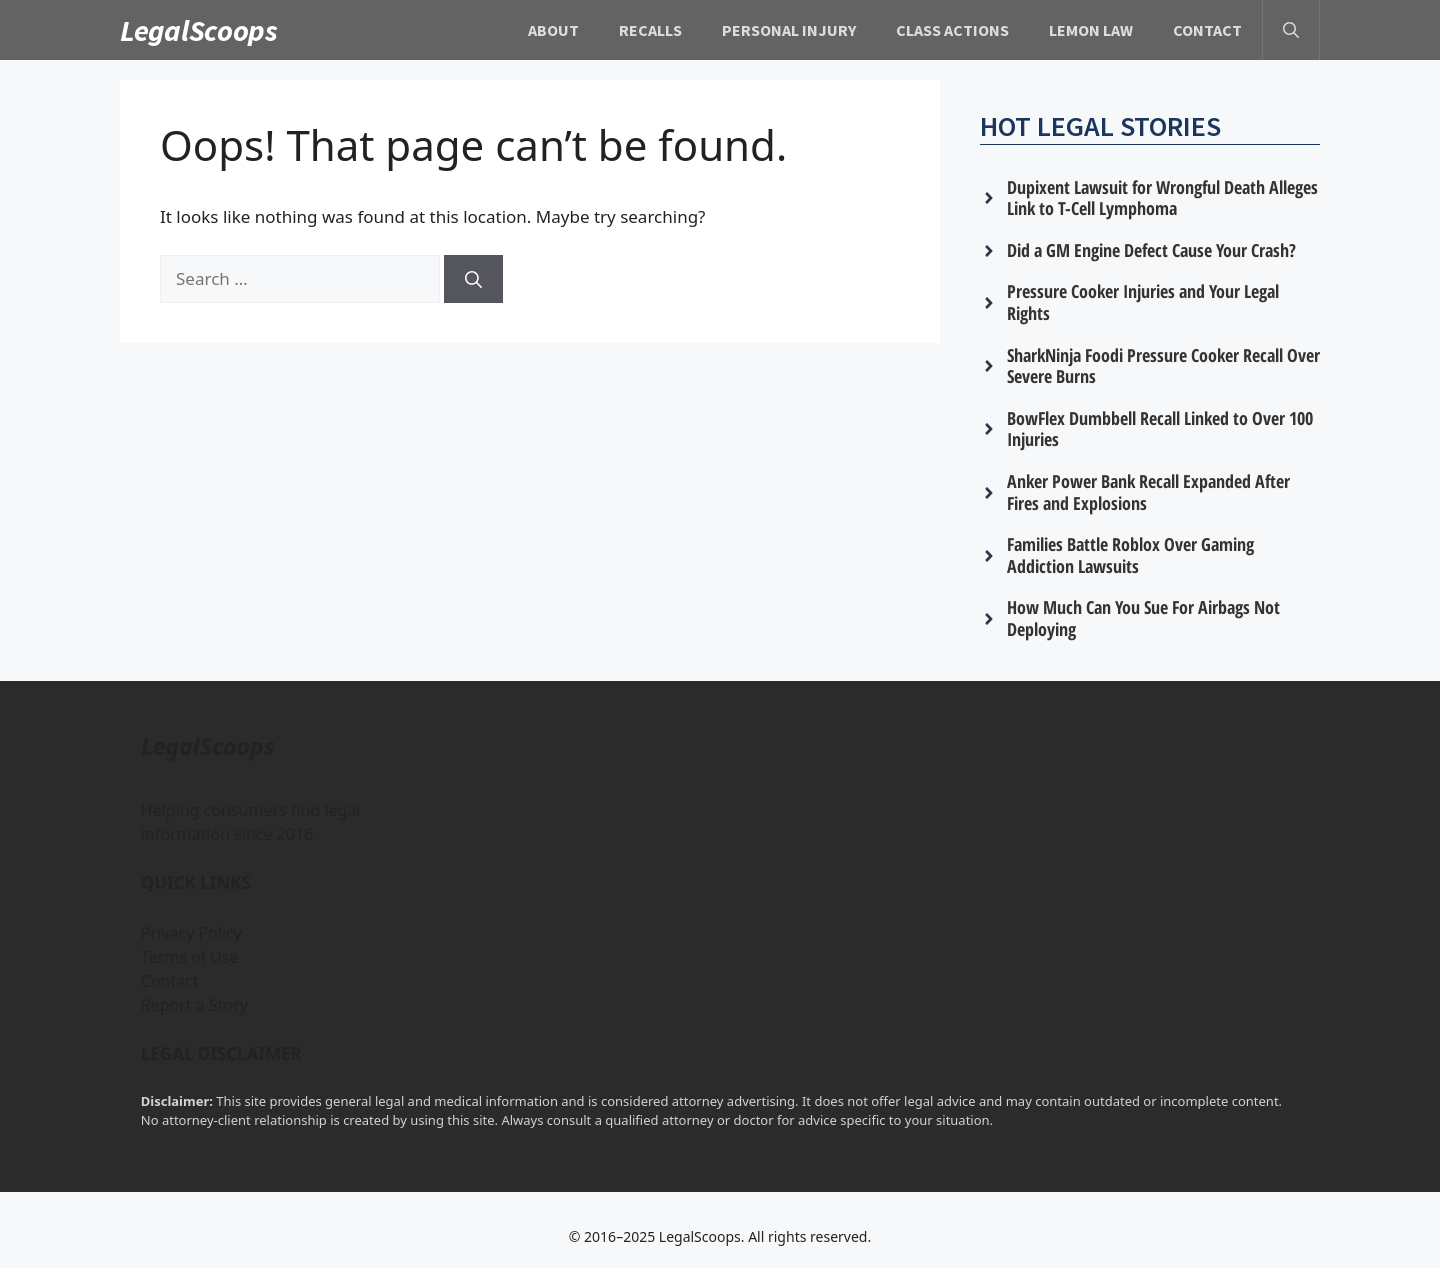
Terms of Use (190, 957)
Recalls (650, 30)
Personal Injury (789, 30)
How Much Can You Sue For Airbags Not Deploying (1143, 618)
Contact (1207, 30)
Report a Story (194, 1005)
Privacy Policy (191, 933)
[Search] (473, 279)
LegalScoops (199, 30)
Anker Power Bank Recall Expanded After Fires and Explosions (1148, 492)
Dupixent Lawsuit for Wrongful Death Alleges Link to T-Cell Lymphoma (1162, 198)
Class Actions (952, 30)
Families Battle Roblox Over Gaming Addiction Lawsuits (1130, 555)
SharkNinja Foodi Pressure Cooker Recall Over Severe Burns (1163, 366)
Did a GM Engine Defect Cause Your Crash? (1151, 250)
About (553, 30)
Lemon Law (1091, 30)
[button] (1291, 30)
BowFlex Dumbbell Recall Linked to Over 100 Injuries (1160, 429)
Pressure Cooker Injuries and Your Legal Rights (1143, 302)
